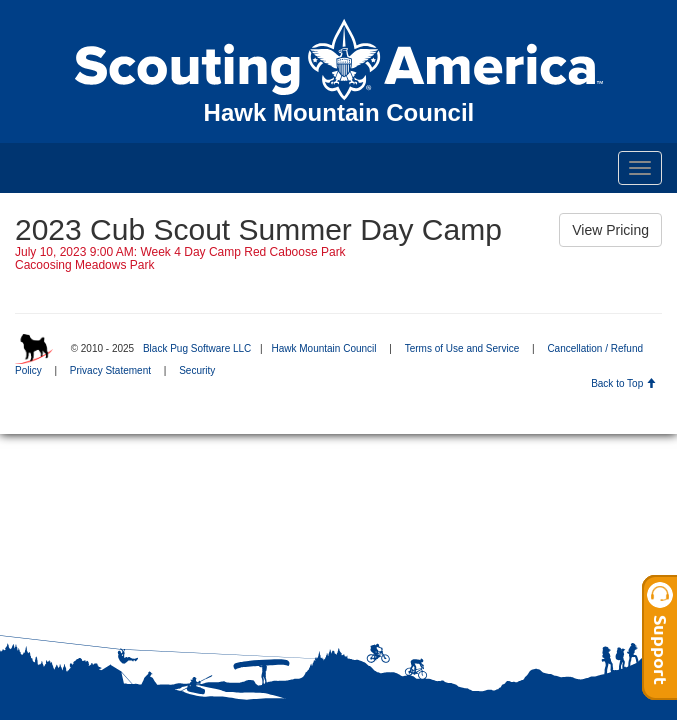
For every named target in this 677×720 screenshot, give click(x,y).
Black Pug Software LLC (197, 348)
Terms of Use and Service (462, 348)
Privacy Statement (110, 370)
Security (197, 370)
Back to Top (623, 383)
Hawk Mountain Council (323, 348)
